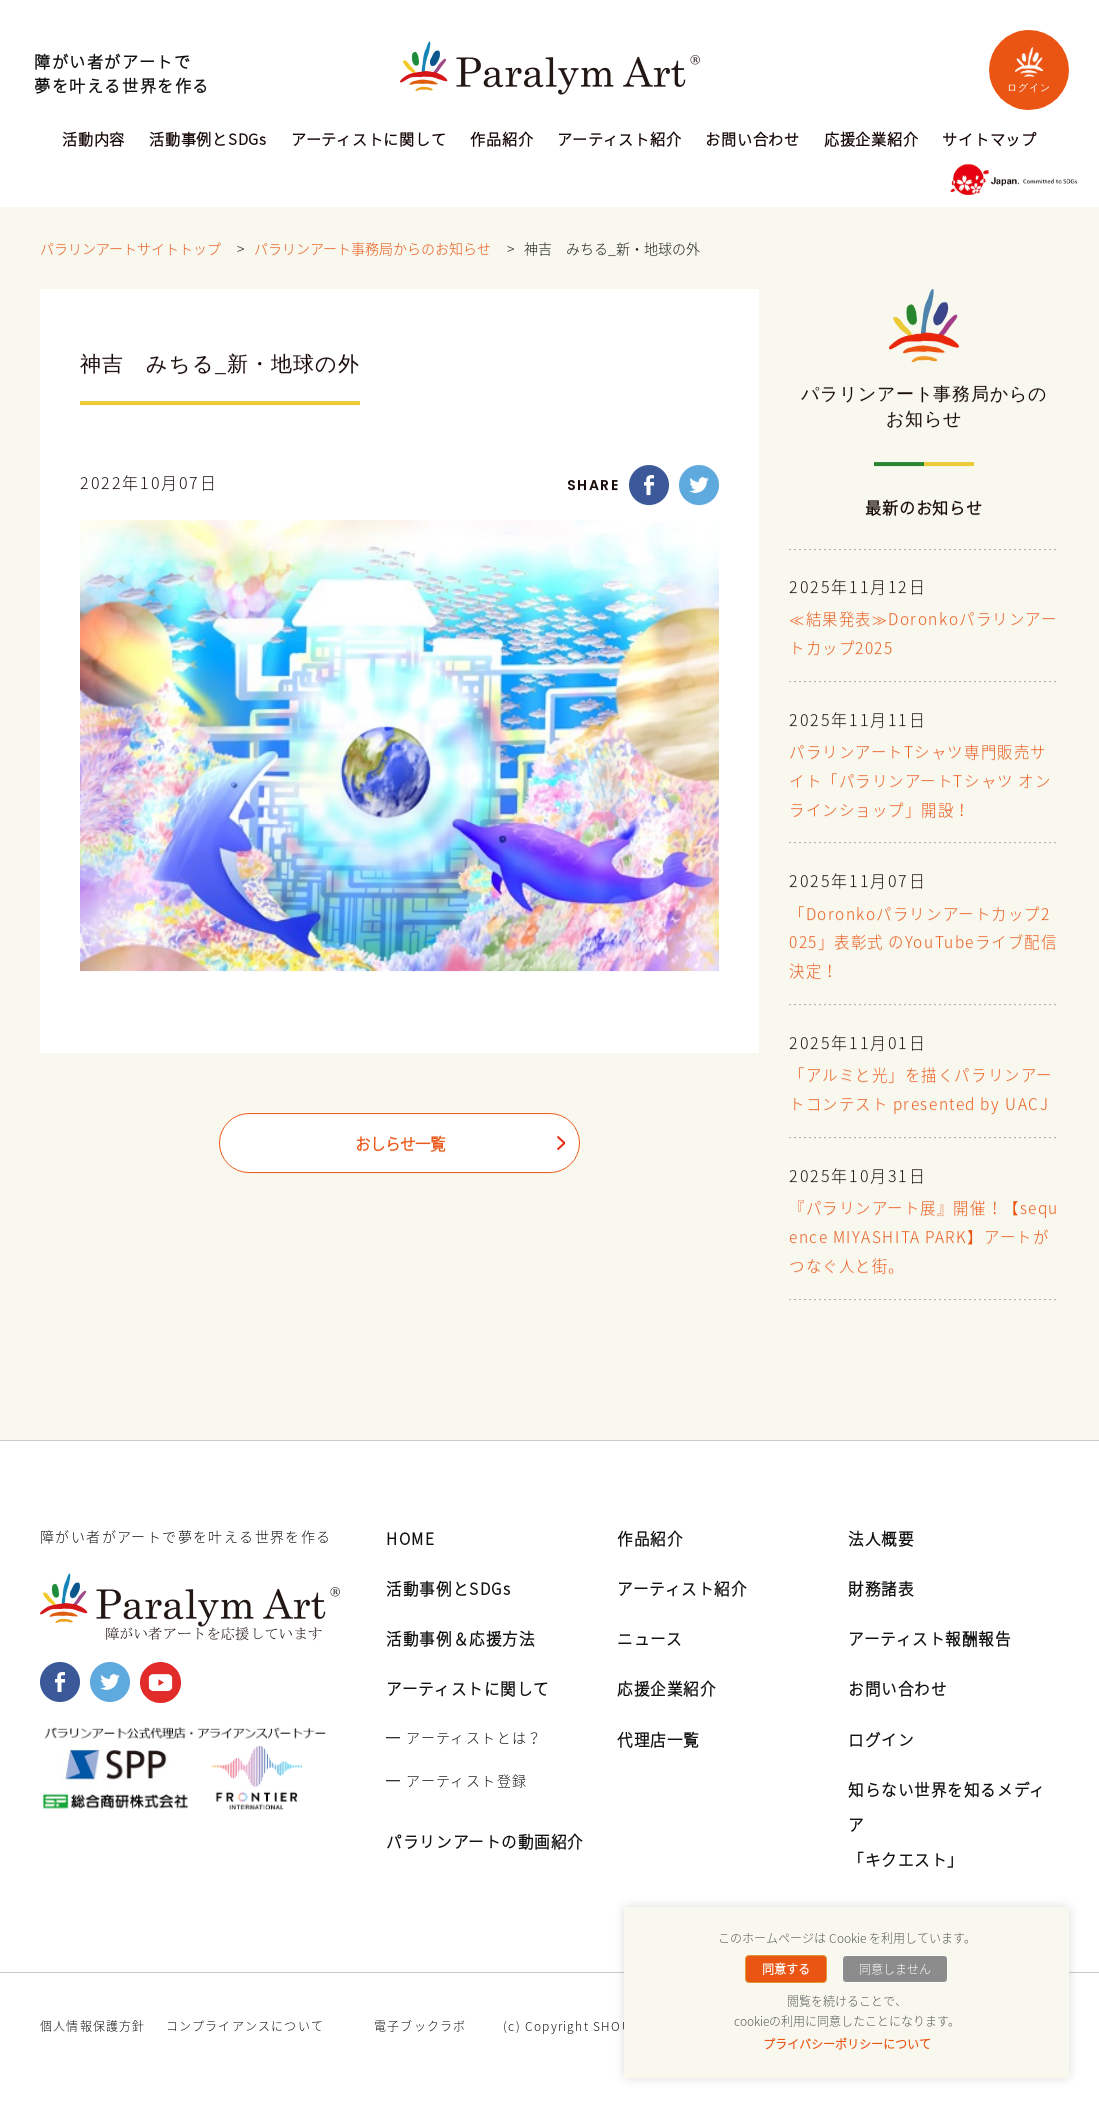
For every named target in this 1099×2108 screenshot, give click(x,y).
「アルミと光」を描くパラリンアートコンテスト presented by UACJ (921, 1105)
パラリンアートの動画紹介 (491, 1869)
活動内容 (93, 141)
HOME (411, 1566)
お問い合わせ (752, 141)
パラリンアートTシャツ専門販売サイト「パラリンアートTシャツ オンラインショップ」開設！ (917, 782)
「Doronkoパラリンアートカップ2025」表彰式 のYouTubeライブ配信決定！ (923, 944)
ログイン (1029, 69)
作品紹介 (501, 141)
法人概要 (883, 1566)
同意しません (894, 1969)
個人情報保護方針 (93, 2054)
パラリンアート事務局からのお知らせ (372, 249)
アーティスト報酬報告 (935, 1666)
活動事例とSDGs (208, 141)
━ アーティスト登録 (456, 1808)
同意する (787, 1969)
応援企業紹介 (871, 141)
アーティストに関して (369, 141)
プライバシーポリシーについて (847, 2044)
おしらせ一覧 (400, 1145)
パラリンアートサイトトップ (130, 249)
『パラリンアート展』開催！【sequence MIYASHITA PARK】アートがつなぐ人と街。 (921, 1267)
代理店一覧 (661, 1767)
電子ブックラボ (420, 2054)
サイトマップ (989, 141)
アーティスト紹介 (619, 141)
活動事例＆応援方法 (465, 1666)
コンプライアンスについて (245, 2054)
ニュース (651, 1666)
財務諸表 (883, 1616)
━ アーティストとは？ (464, 1765)
